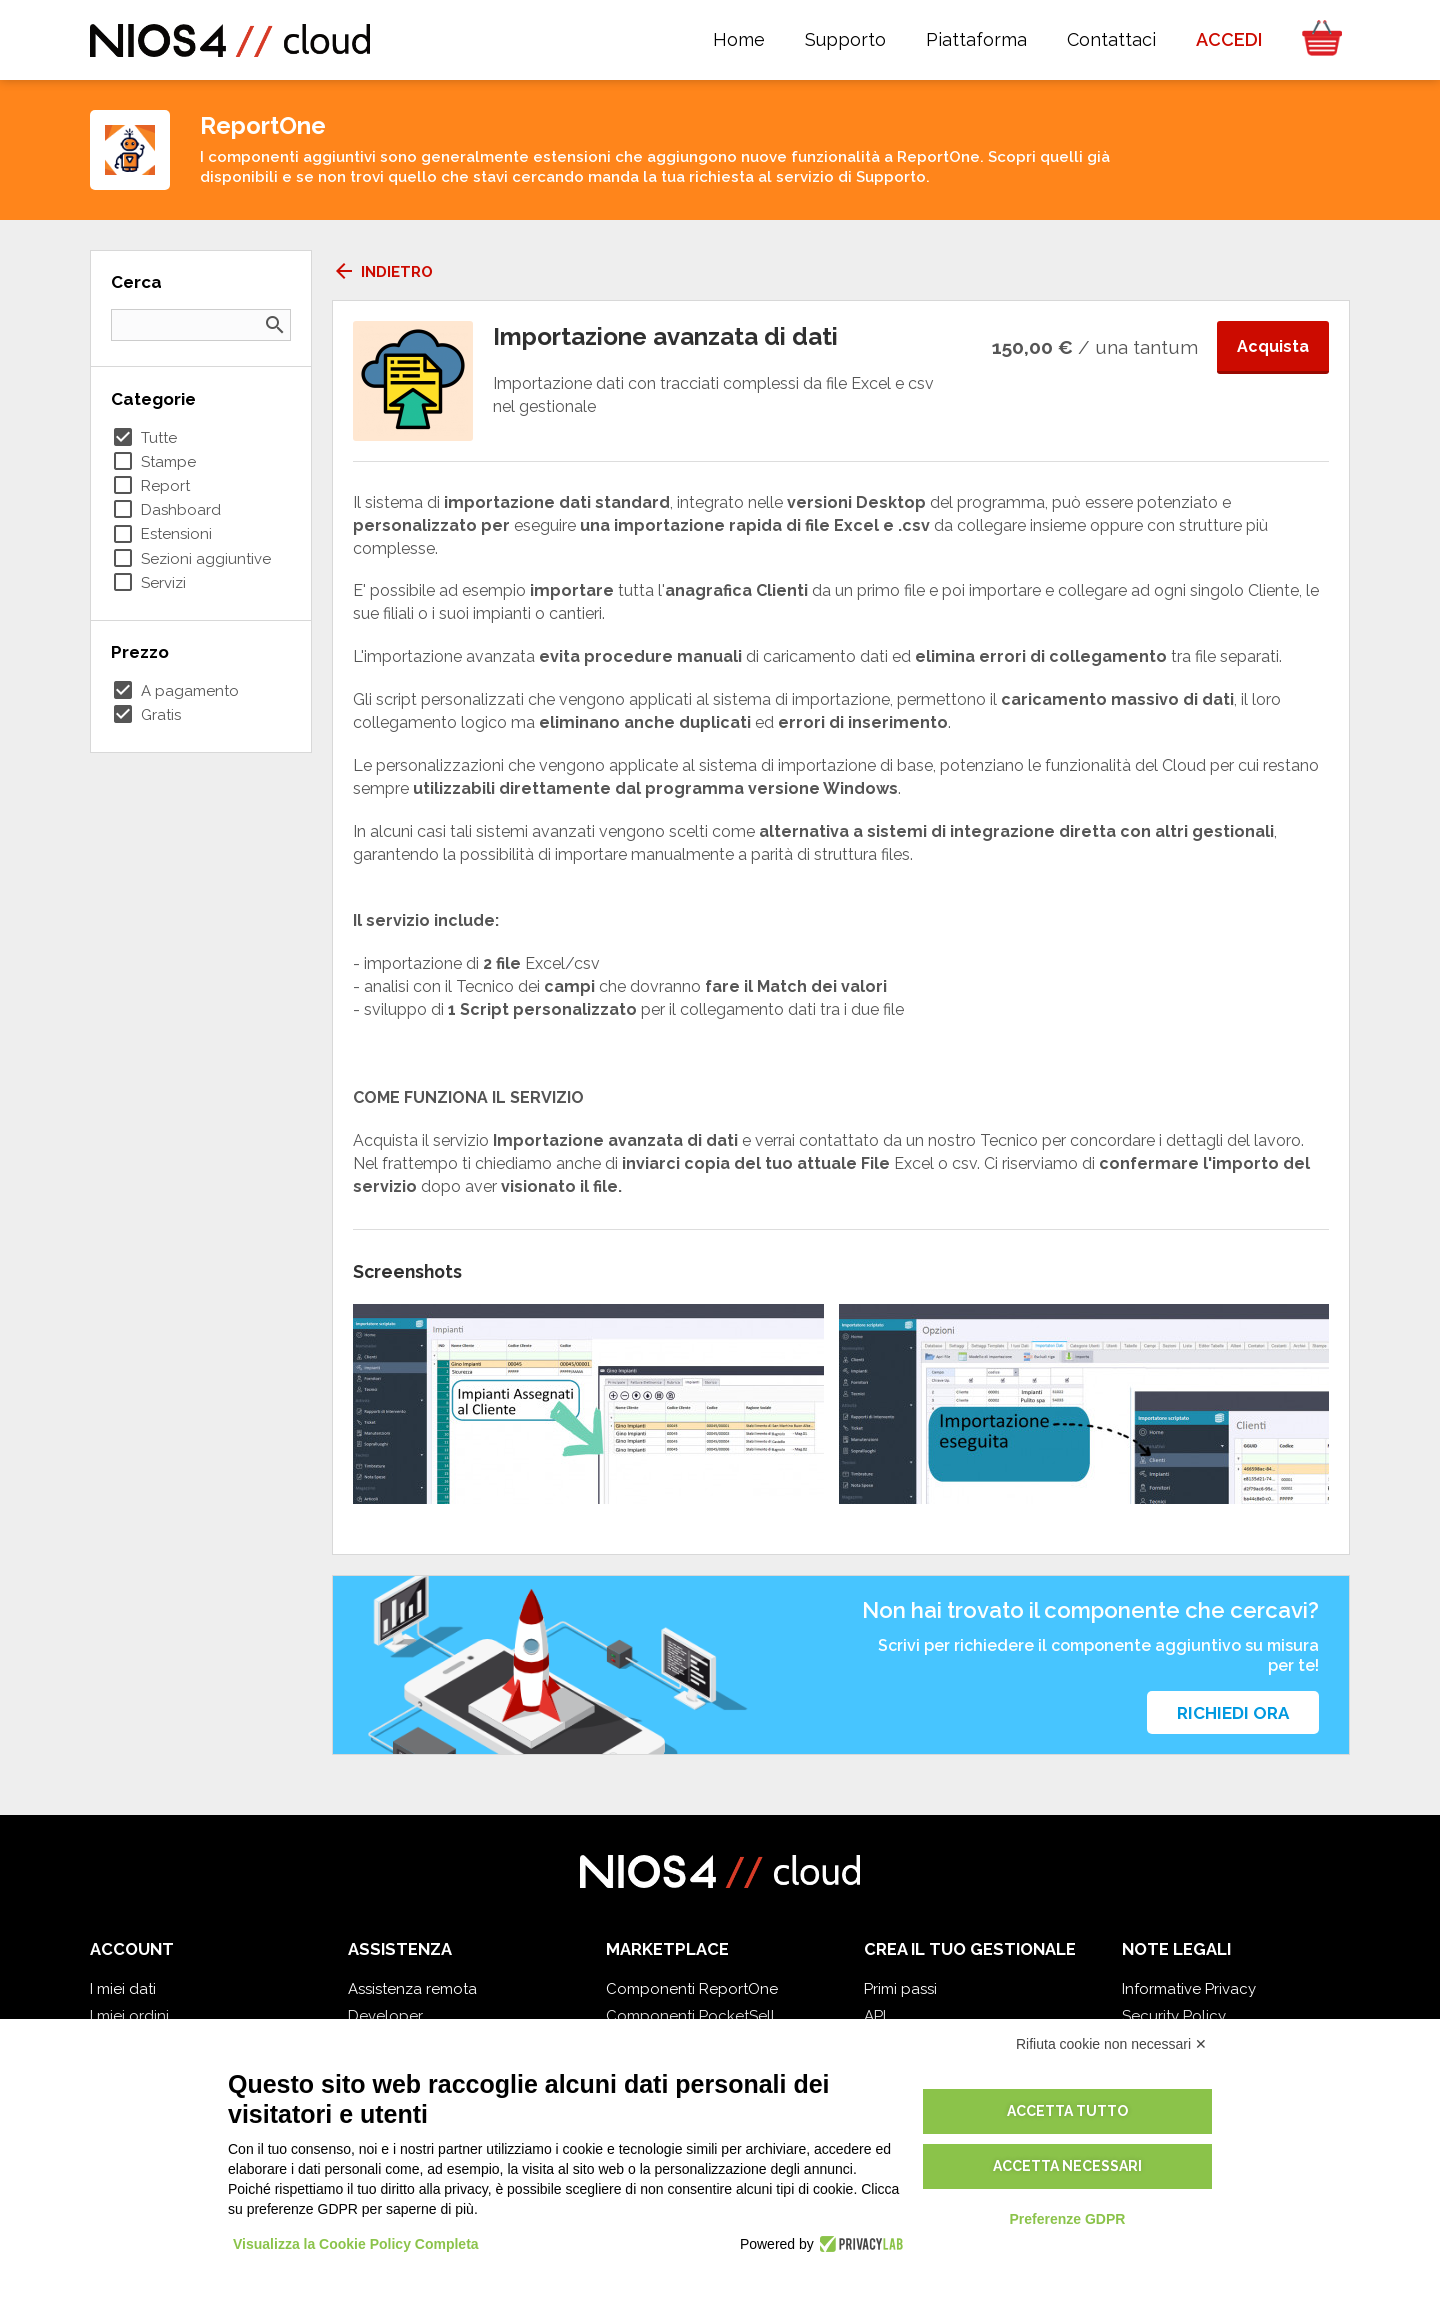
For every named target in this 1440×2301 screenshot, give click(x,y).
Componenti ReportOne (692, 1989)
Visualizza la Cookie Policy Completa (356, 2244)
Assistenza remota (412, 1989)
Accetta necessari (1067, 2166)
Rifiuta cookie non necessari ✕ (1111, 2044)
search (275, 325)
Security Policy (1174, 2016)
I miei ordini (129, 2016)
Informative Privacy (1189, 1989)
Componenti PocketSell (690, 2016)
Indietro (382, 272)
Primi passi (900, 1989)
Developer (385, 2016)
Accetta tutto (1067, 2111)
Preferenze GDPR (1067, 2219)
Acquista (1273, 346)
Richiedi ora (1233, 1713)
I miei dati (123, 1989)
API (875, 2016)
